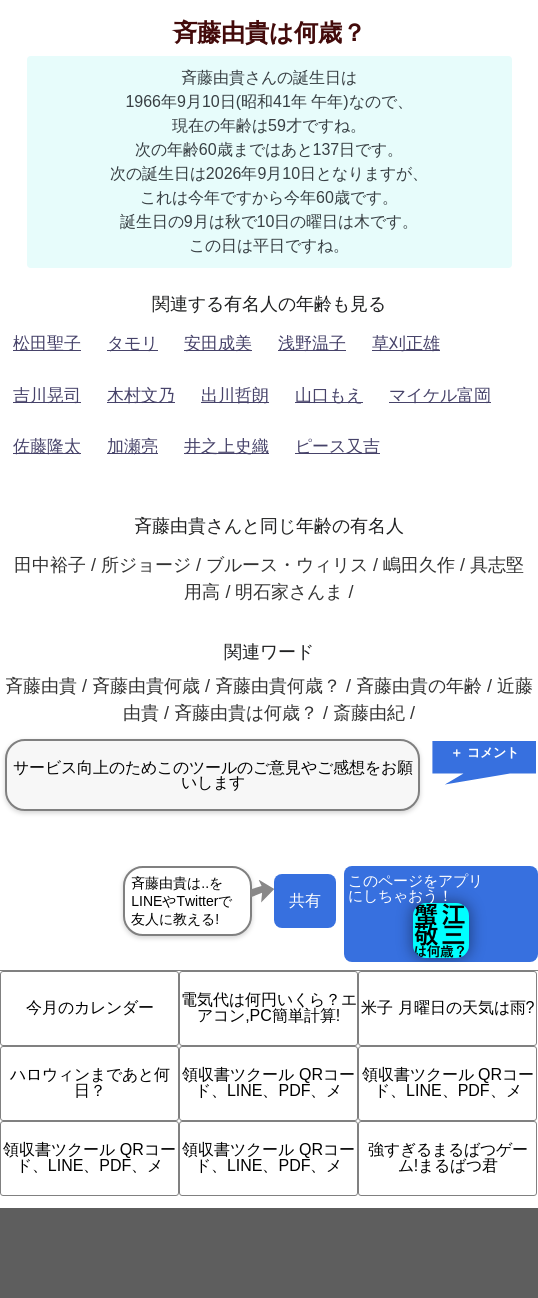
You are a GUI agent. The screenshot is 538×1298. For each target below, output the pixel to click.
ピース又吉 (337, 446)
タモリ (132, 343)
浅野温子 (312, 343)
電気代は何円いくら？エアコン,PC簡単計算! (269, 1007)
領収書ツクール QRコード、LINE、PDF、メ (268, 1082)
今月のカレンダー (90, 1007)
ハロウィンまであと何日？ (90, 1082)
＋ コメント (484, 752)
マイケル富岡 (440, 395)
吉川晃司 (47, 395)
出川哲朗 (235, 395)
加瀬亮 (132, 446)
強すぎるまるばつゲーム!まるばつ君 (448, 1157)
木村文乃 (141, 395)
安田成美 (218, 343)
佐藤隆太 (47, 446)
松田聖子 (47, 343)
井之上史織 (226, 446)
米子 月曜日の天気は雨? (447, 1007)
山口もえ (329, 395)
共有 (305, 900)
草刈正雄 (406, 343)
